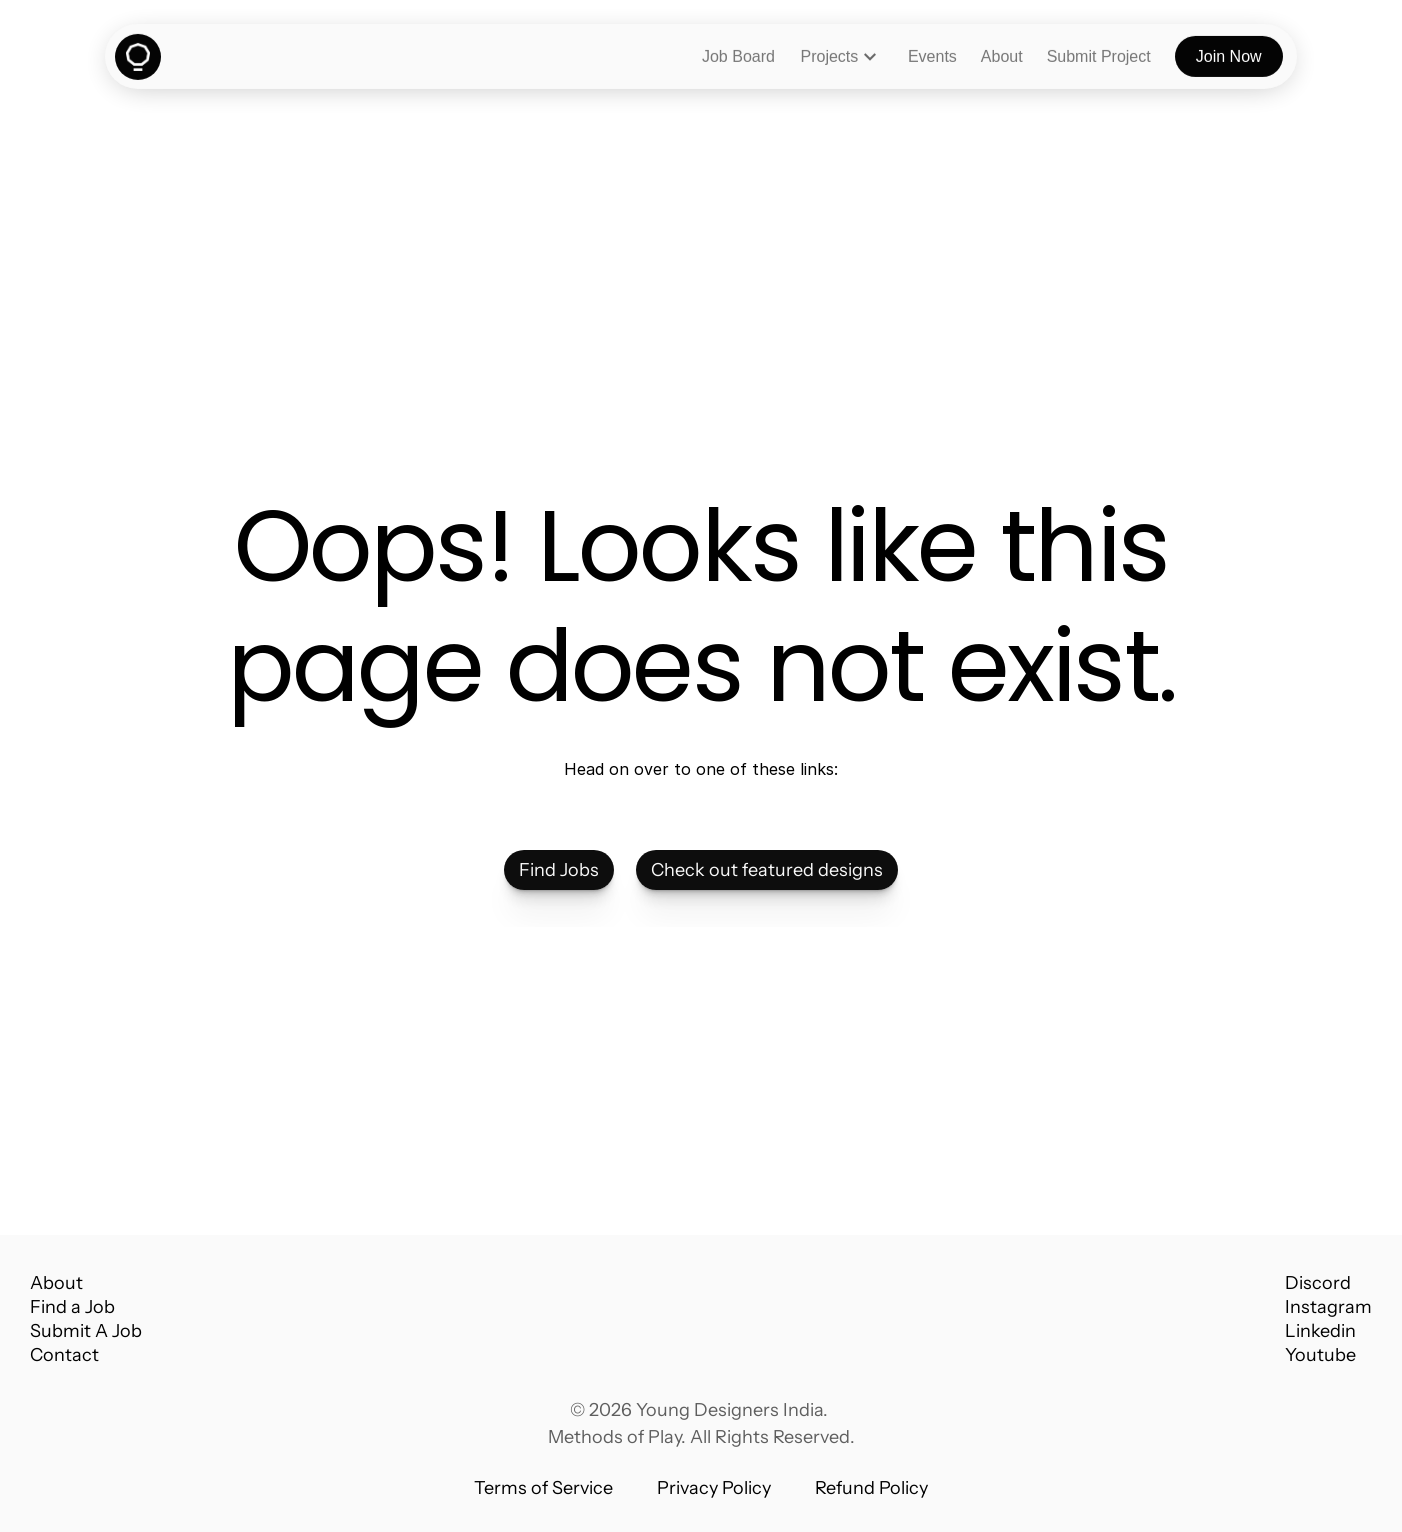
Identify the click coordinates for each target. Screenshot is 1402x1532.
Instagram (1328, 1307)
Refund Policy (871, 1488)
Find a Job (72, 1307)
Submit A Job (86, 1331)
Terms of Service (543, 1488)
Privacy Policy (714, 1488)
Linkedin (1320, 1331)
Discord (1318, 1283)
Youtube (1320, 1355)
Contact (64, 1355)
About (56, 1283)
